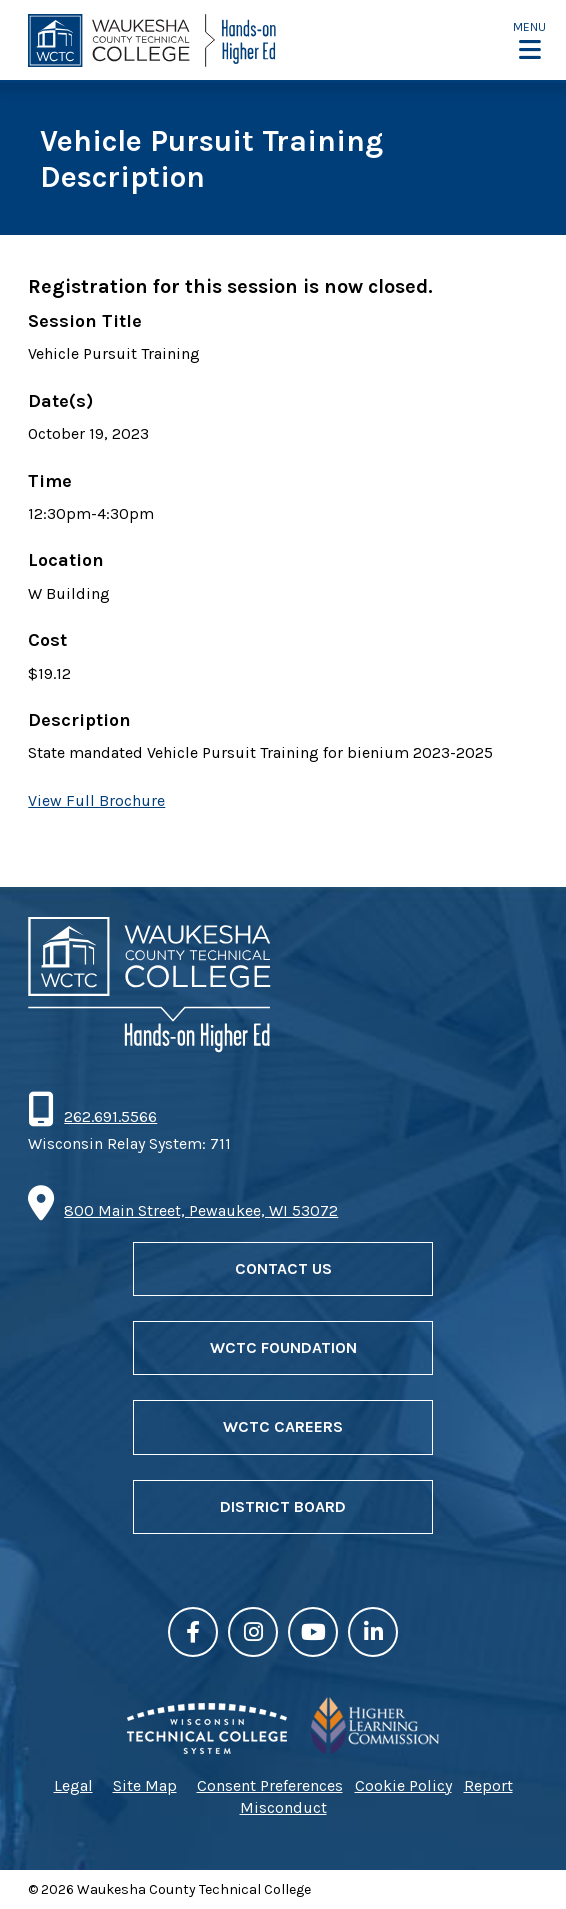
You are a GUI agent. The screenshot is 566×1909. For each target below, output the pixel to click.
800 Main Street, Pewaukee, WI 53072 (201, 1210)
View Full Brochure (96, 800)
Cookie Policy (403, 1785)
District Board (283, 1506)
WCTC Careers (283, 1426)
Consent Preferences (270, 1785)
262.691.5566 (110, 1116)
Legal (73, 1785)
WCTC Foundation (283, 1347)
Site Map (145, 1785)
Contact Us (283, 1268)
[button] (529, 40)
